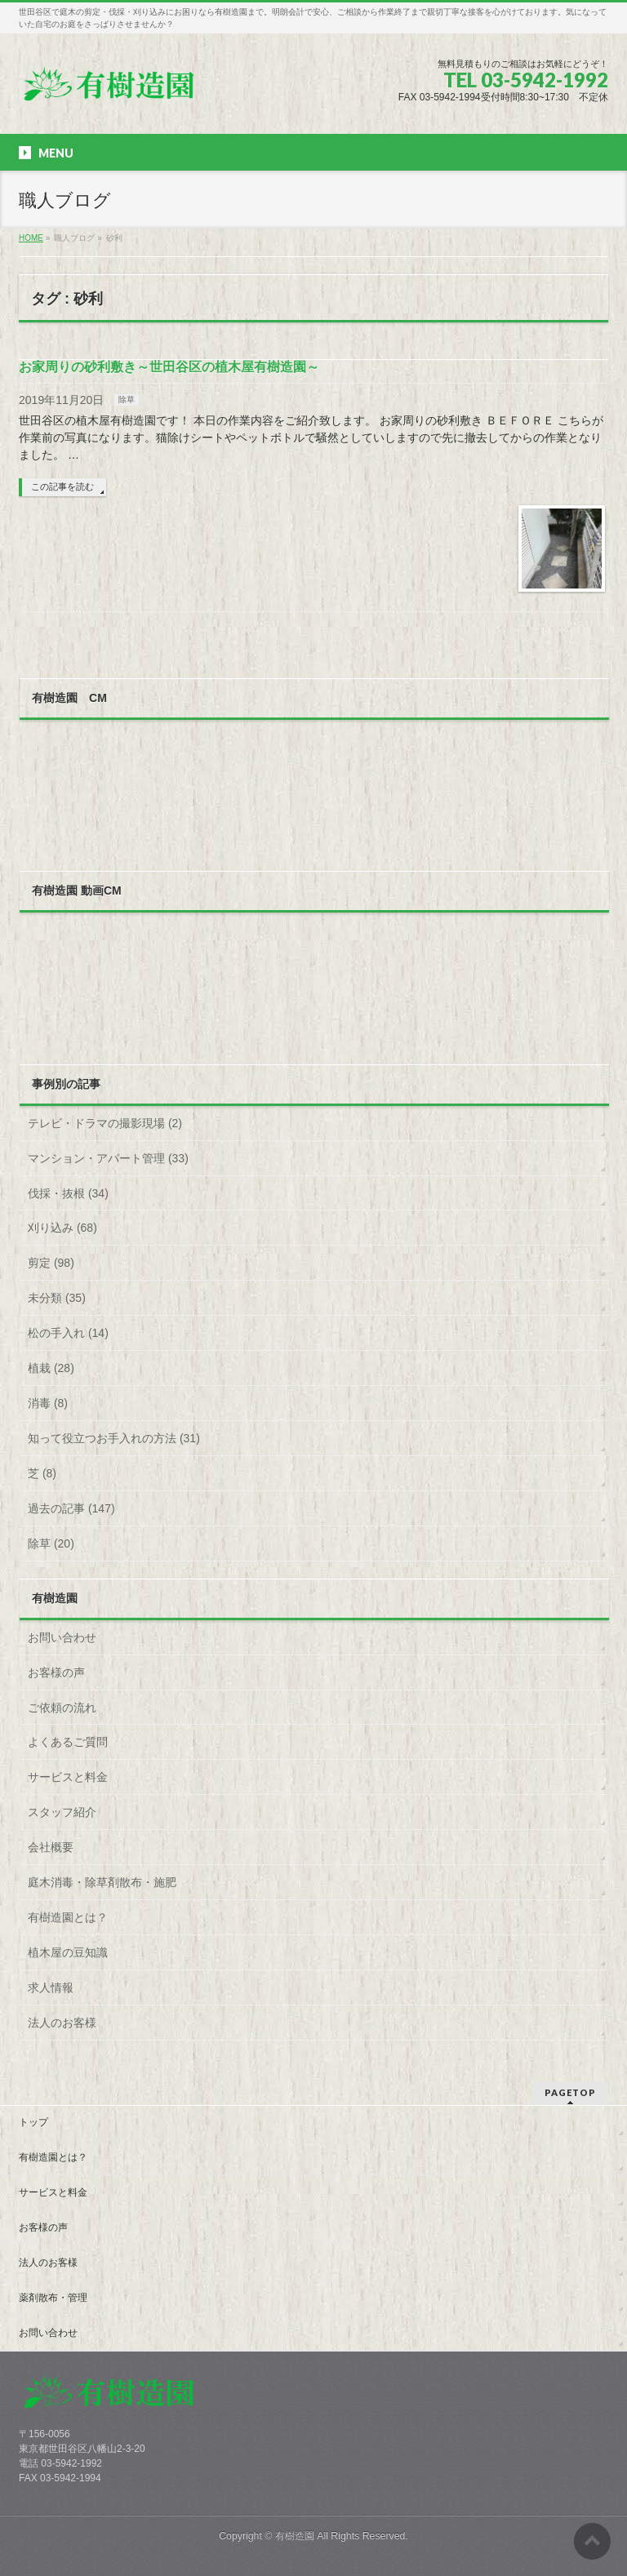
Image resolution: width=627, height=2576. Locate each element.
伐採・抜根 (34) (68, 1193)
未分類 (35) (57, 1297)
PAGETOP (570, 2092)
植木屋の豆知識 (68, 1952)
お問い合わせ (62, 1637)
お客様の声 (56, 1672)
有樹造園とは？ (68, 1917)
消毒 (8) (48, 1403)
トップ (33, 2122)
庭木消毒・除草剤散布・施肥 (102, 1882)
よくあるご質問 (68, 1741)
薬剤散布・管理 (53, 2297)
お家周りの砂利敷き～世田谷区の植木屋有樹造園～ (169, 367)
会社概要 (50, 1847)
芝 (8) (42, 1473)
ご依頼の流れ (62, 1707)
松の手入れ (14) (68, 1332)
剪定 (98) (51, 1262)
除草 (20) (51, 1543)
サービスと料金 (68, 1776)
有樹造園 (294, 2536)
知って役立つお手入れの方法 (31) (114, 1438)
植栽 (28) (51, 1368)
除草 (126, 399)
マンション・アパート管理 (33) (108, 1158)
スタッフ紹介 (62, 1812)
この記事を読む (62, 486)
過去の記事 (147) (71, 1508)
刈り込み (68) (62, 1227)
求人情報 (50, 1987)
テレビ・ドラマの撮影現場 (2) (105, 1123)
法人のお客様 (62, 2022)
